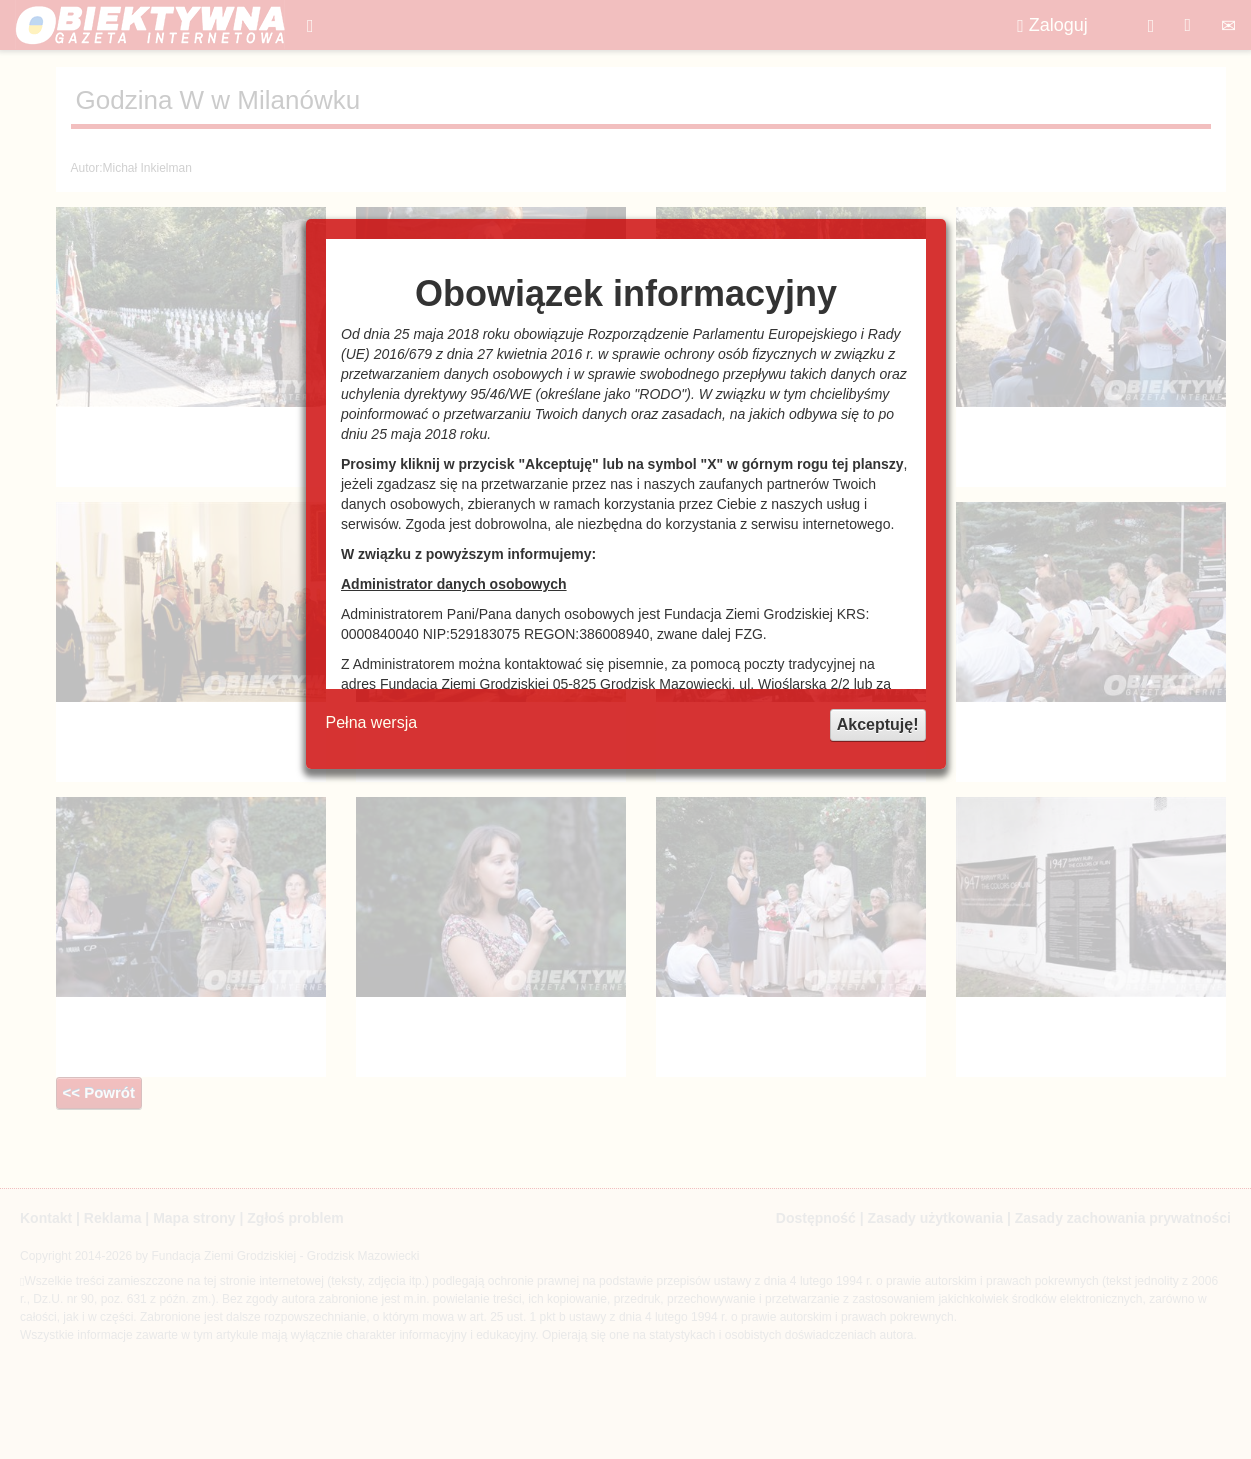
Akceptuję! (878, 724)
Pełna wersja (372, 722)
